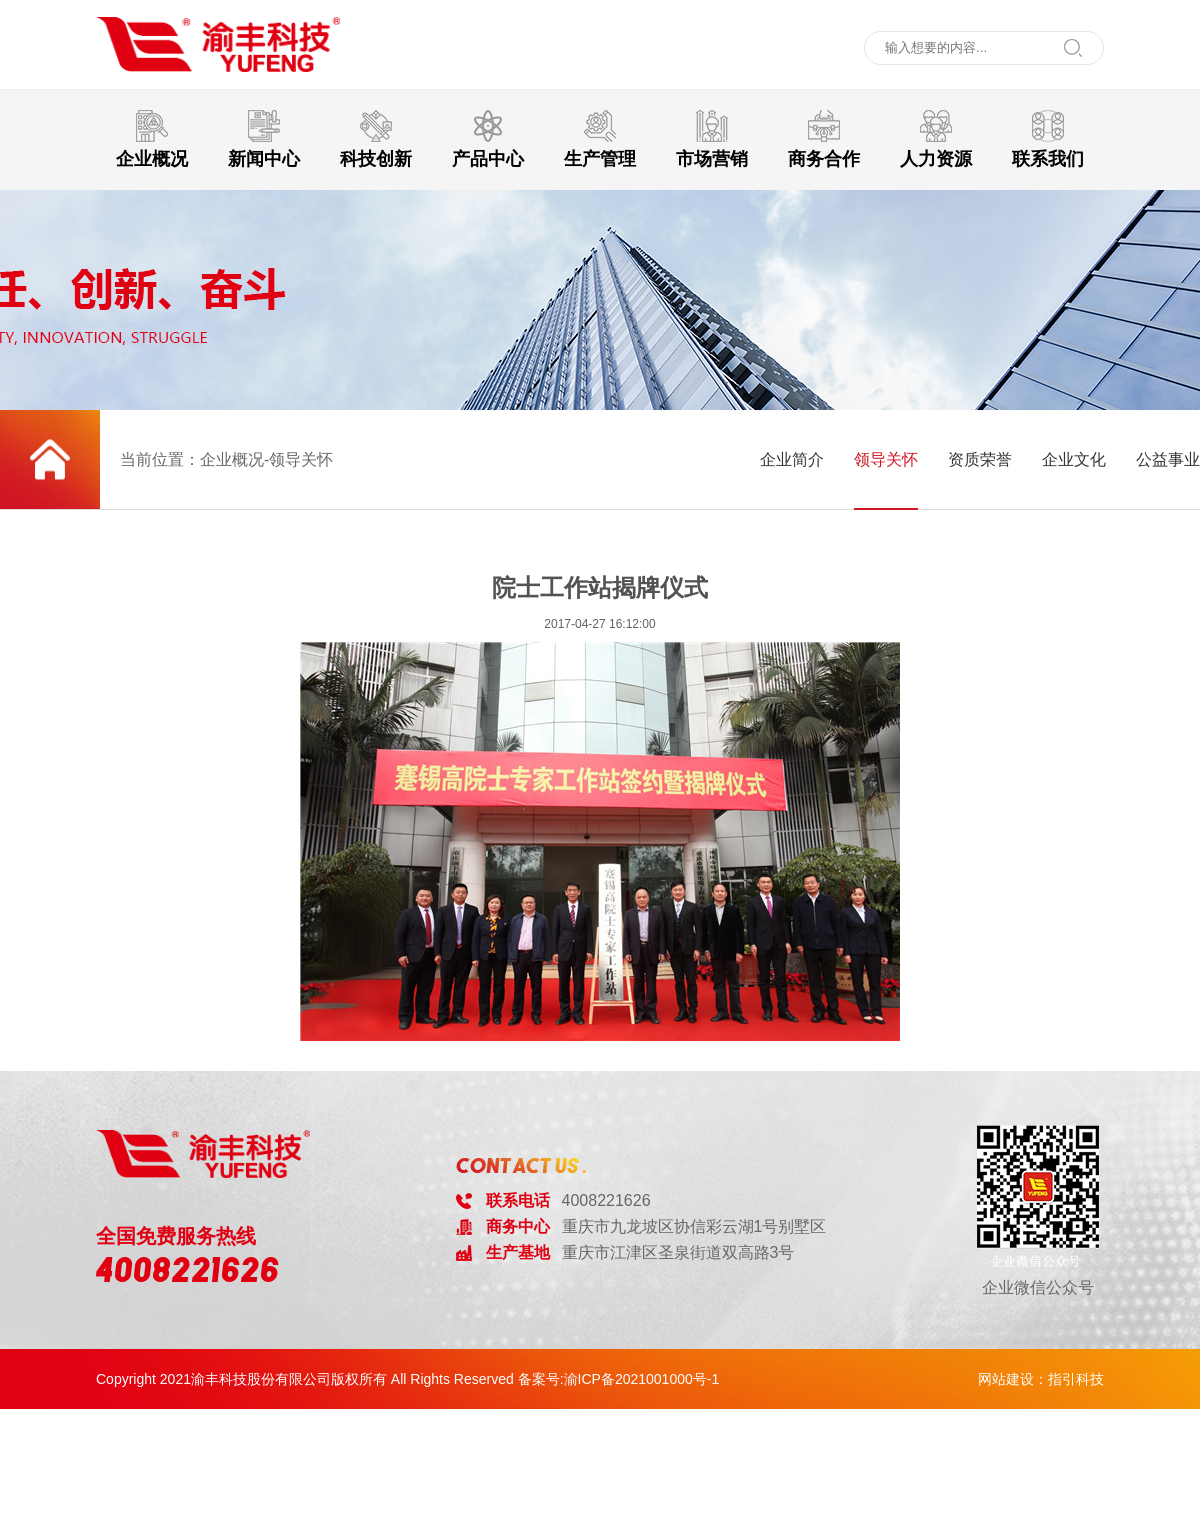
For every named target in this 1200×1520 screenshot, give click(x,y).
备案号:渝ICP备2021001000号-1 (619, 1379)
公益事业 (1168, 459)
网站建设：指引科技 (1041, 1379)
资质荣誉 (980, 459)
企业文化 (1074, 459)
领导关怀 (886, 459)
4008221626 (188, 1270)
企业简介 (792, 459)
